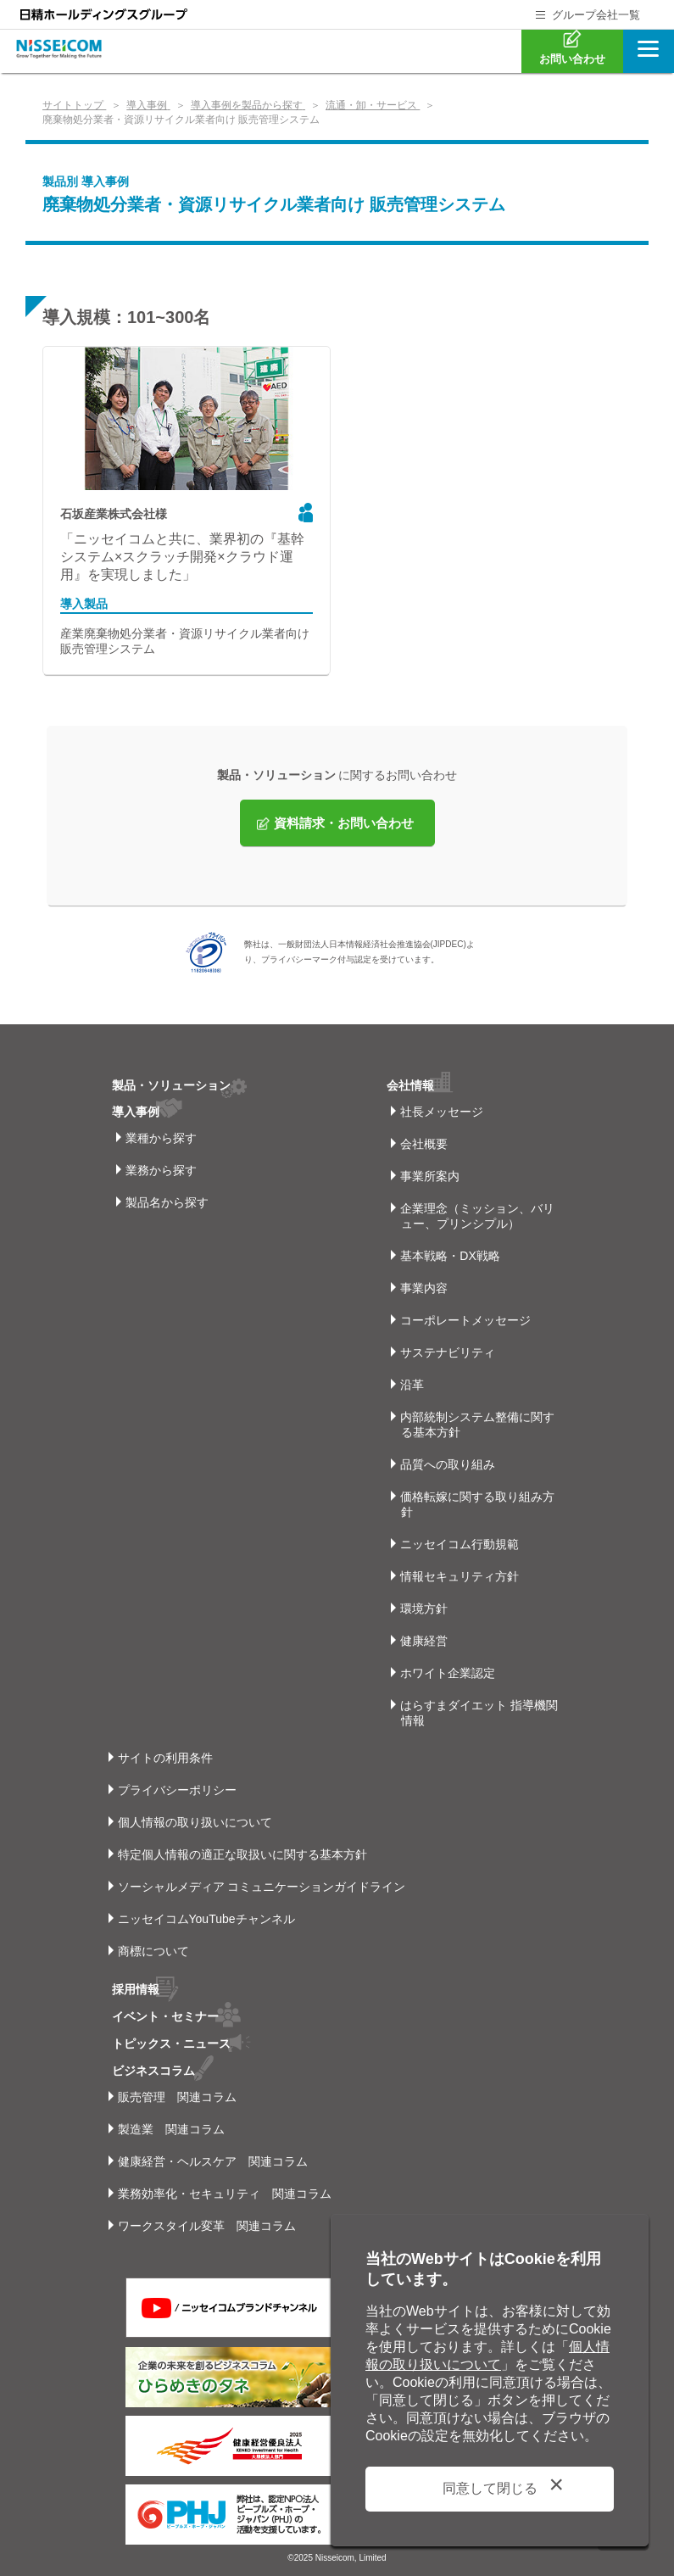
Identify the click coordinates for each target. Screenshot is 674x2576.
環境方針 (424, 1608)
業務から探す (161, 1170)
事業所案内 (430, 1176)
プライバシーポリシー (177, 1790)
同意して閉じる (490, 2488)
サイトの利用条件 (165, 1758)
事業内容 (424, 1288)
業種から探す (161, 1138)
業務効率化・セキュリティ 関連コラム (224, 2190)
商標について (153, 1951)
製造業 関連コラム (171, 2126)
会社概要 (424, 1144)
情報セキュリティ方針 (459, 1576)
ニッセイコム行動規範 (459, 1544)
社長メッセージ (441, 1111)
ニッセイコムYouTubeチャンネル (206, 1919)
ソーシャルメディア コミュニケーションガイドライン (262, 1886)
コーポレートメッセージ (465, 1320)
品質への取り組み (447, 1464)
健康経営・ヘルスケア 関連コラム (213, 2158)
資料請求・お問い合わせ (344, 823)
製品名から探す (167, 1202)
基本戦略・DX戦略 (449, 1256)
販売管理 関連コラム (177, 2093)
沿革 (412, 1384)
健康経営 (424, 1641)
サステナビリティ (447, 1352)
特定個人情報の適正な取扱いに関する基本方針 (242, 1854)
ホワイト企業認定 (447, 1673)
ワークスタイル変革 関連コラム (207, 2222)
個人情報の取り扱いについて (195, 1822)
